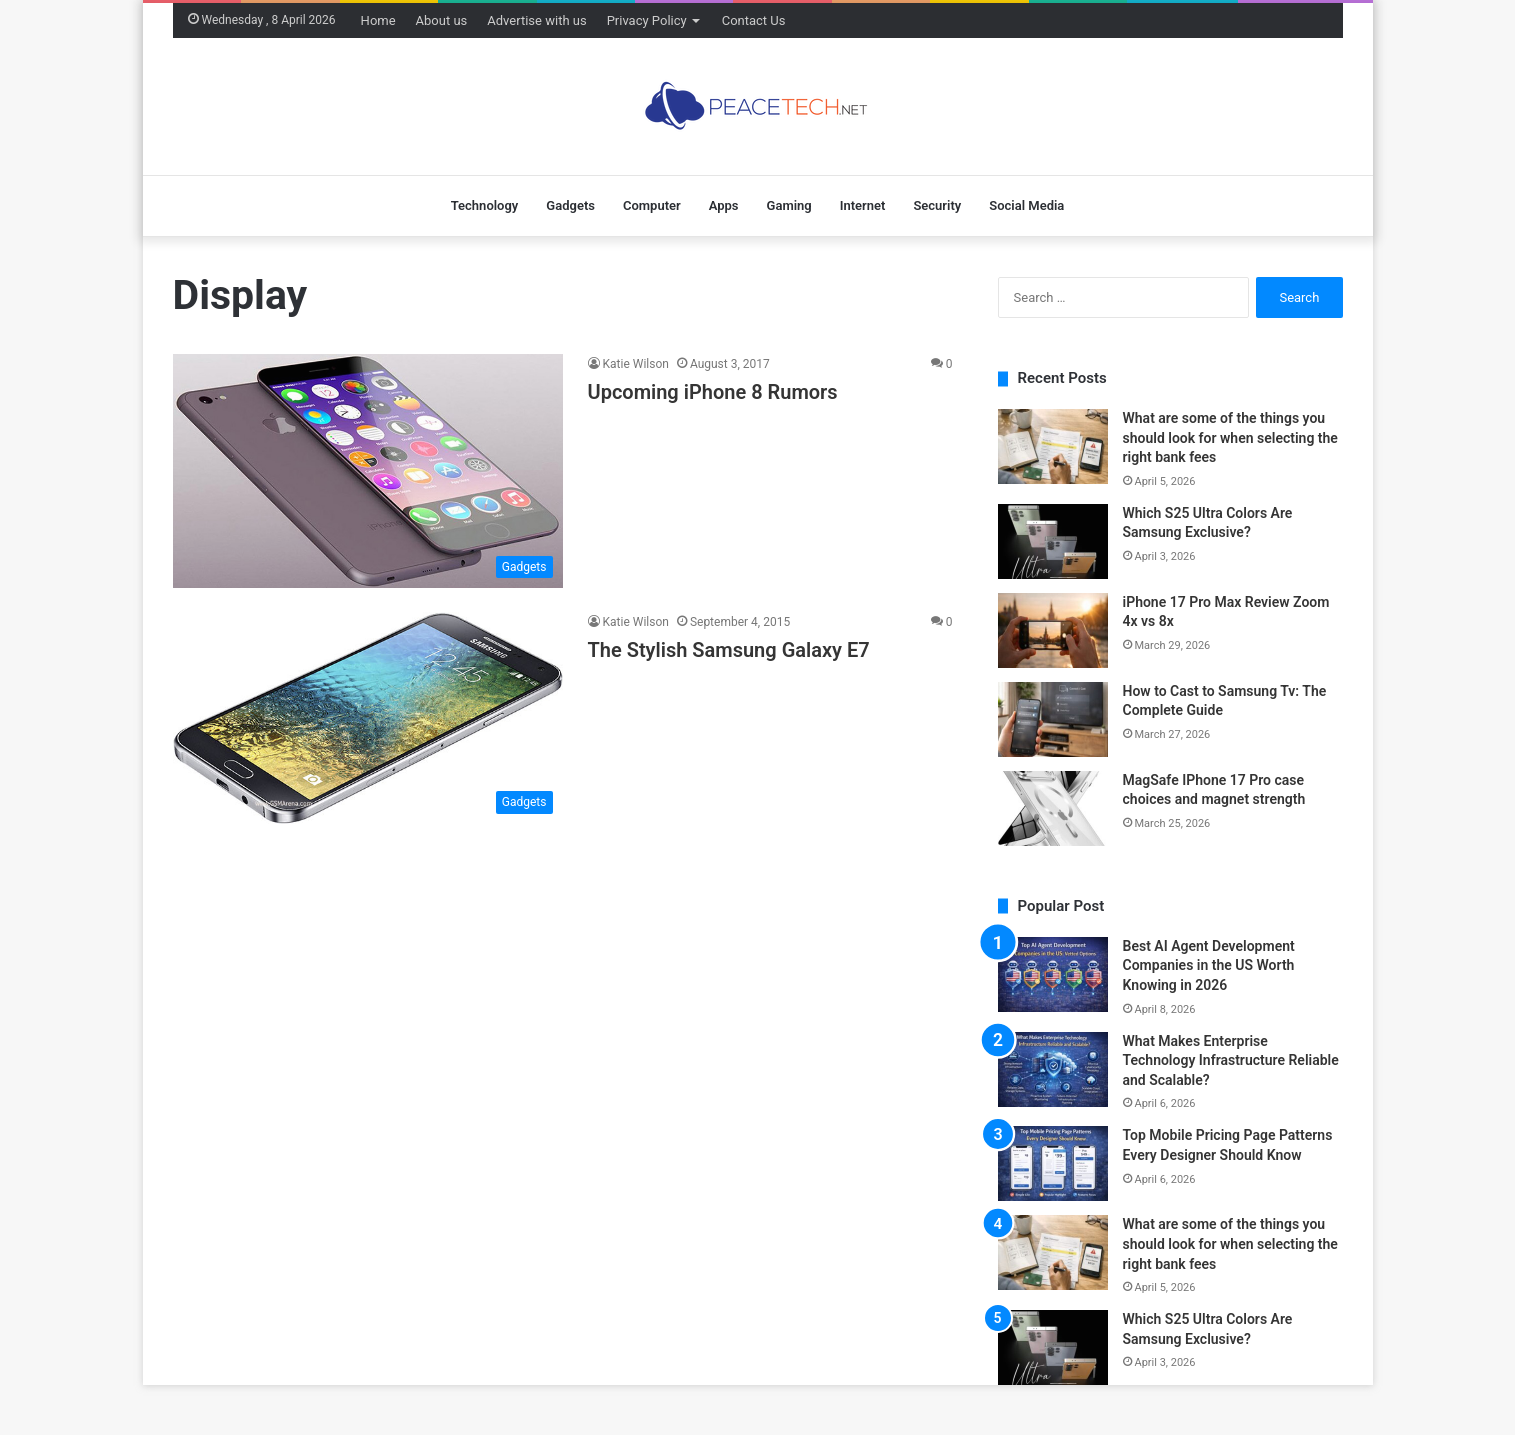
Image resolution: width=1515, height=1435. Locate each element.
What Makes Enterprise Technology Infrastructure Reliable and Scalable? (1231, 1060)
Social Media (1026, 205)
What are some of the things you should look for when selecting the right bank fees (1230, 437)
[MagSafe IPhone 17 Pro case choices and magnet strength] (1053, 808)
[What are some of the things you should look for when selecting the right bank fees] (1053, 446)
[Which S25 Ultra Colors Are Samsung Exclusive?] (1053, 541)
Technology (485, 205)
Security (937, 205)
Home (378, 20)
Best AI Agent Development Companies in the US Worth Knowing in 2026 (1209, 965)
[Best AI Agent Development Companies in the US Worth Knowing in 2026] (1053, 974)
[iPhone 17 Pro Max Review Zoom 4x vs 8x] (1053, 630)
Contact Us (754, 20)
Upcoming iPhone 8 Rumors (713, 392)
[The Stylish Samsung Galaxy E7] (368, 717)
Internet (863, 205)
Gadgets (570, 205)
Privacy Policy (647, 20)
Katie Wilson (636, 364)
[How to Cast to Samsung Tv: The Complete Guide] (1053, 719)
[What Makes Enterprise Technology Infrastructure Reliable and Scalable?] (1053, 1069)
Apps (724, 205)
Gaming (789, 205)
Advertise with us (536, 20)
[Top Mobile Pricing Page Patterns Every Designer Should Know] (1053, 1163)
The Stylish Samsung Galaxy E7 (729, 650)
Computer (652, 205)
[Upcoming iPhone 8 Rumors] (368, 471)
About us (442, 20)
